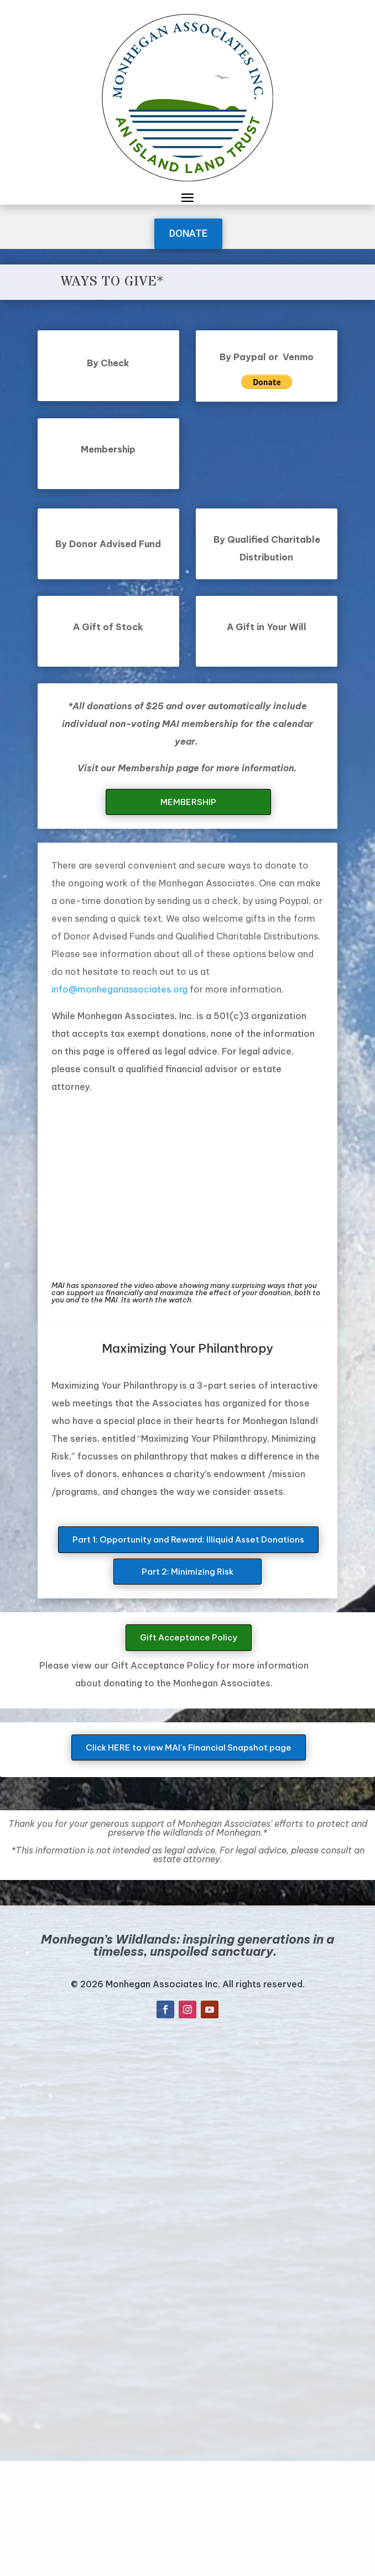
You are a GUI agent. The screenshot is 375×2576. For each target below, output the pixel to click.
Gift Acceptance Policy (188, 1637)
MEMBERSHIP (188, 802)
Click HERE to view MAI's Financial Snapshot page (188, 1747)
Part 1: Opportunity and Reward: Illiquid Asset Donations (188, 1539)
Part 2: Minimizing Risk (187, 1571)
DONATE (188, 233)
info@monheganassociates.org (119, 989)
